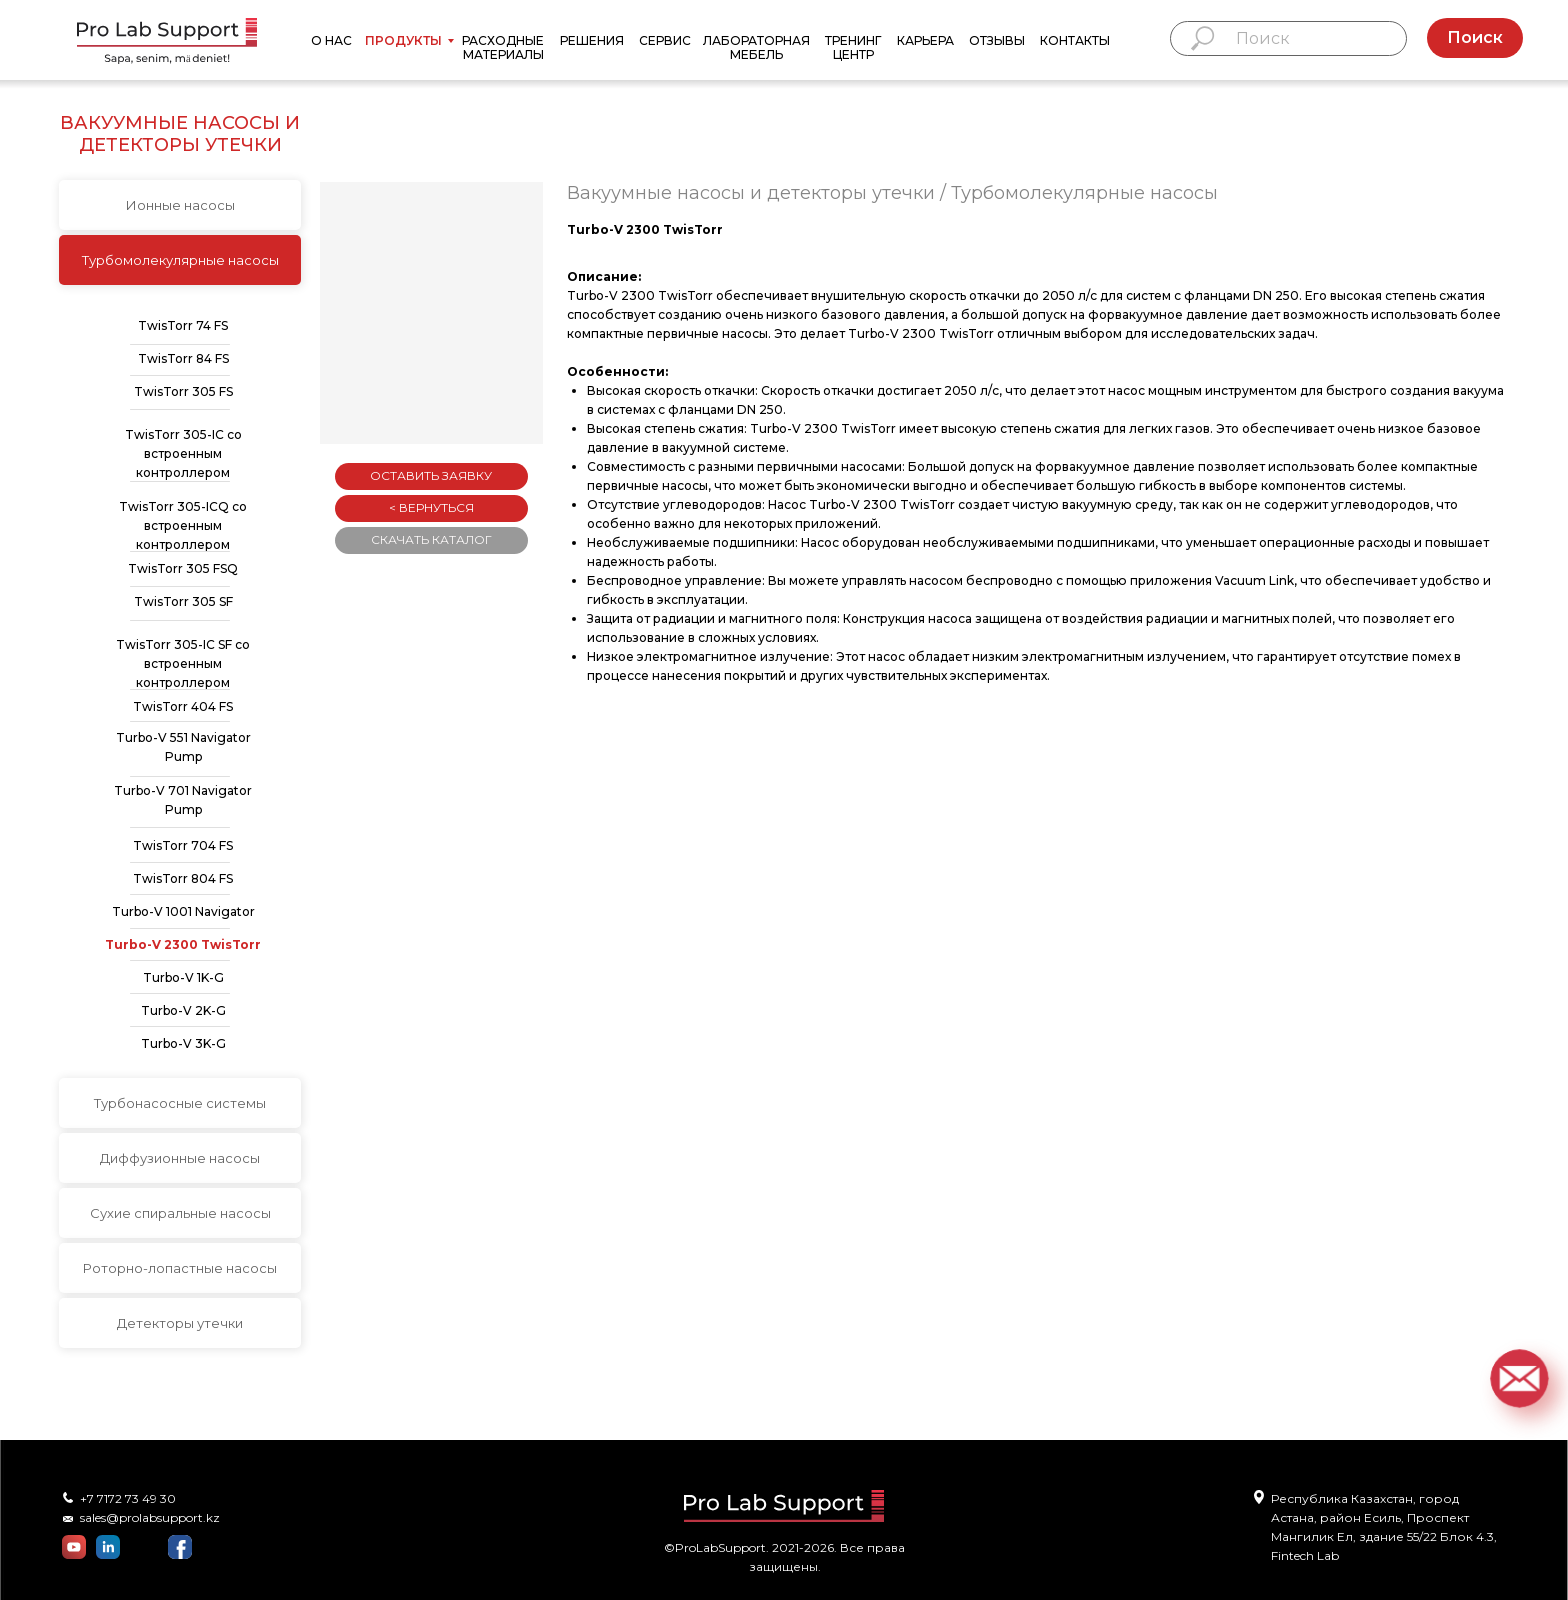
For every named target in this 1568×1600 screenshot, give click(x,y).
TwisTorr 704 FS (183, 845)
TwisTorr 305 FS (183, 391)
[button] (1519, 1378)
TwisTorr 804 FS (183, 878)
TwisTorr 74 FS (183, 325)
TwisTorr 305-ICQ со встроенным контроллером (183, 525)
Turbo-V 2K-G (183, 1010)
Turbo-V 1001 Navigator (183, 911)
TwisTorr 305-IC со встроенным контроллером (183, 453)
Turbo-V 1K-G (183, 977)
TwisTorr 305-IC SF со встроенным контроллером (183, 663)
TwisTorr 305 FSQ (183, 568)
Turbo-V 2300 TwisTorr (183, 944)
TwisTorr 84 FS (183, 358)
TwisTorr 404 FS (183, 706)
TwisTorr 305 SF (183, 601)
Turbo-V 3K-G (183, 1043)
